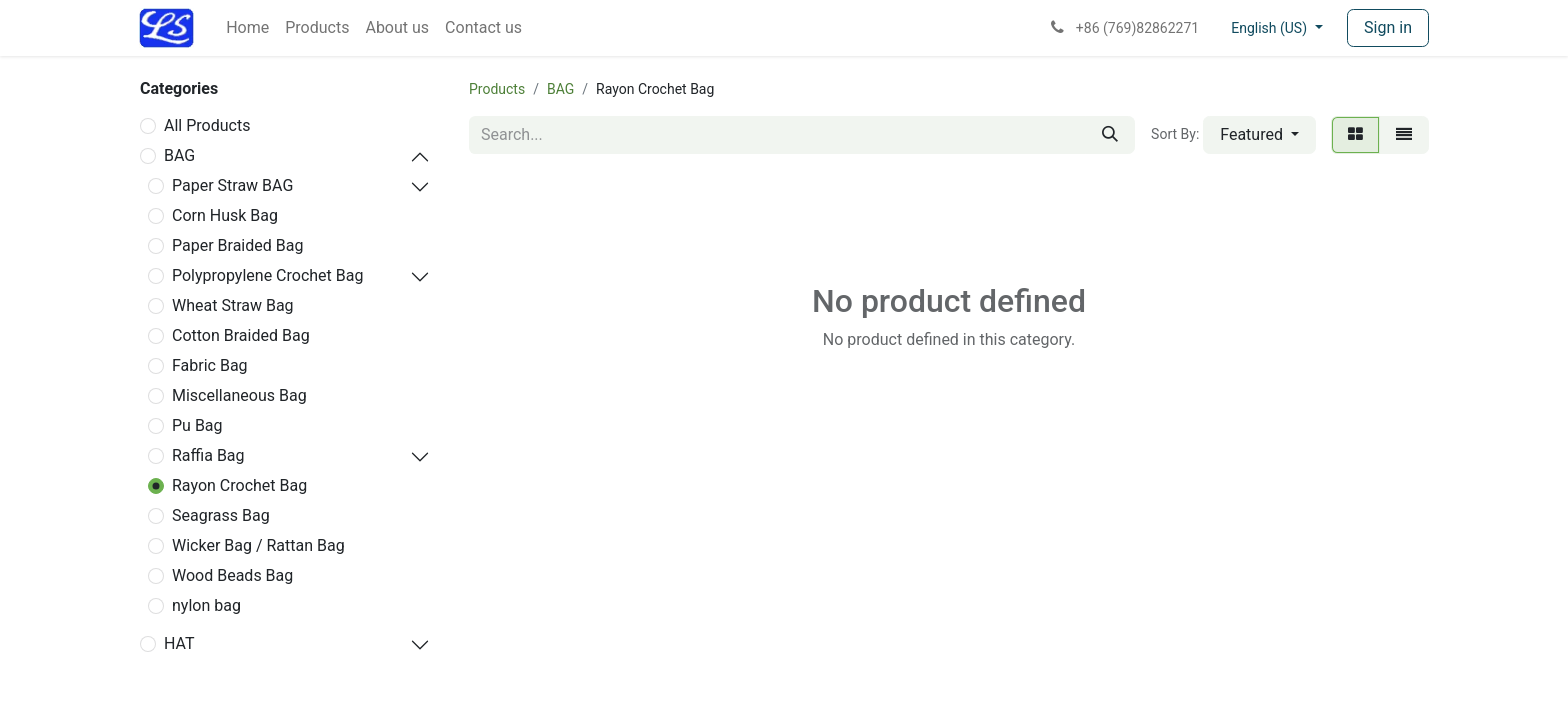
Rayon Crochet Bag (239, 485)
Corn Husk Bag (225, 215)
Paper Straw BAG (232, 185)
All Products (207, 125)
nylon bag (206, 605)
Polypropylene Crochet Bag (267, 275)
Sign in (1388, 27)
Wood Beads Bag (232, 575)
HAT (179, 643)
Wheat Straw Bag (233, 305)
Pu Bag (197, 425)
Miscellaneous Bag (239, 395)
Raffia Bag (208, 455)
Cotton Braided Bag (241, 335)
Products (497, 89)
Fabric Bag (210, 365)
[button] (1259, 135)
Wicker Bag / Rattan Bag (258, 545)
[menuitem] (247, 28)
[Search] (1110, 135)
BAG (179, 155)
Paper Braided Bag (237, 245)
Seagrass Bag (221, 515)
